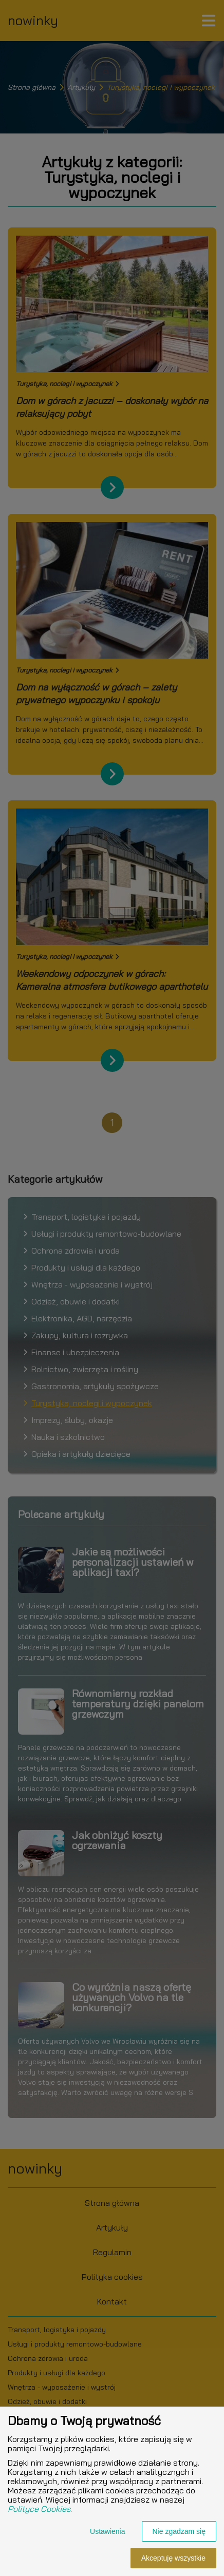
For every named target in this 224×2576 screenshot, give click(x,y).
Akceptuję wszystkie (173, 2558)
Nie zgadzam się (179, 2531)
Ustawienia (107, 2531)
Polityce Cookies (39, 2509)
